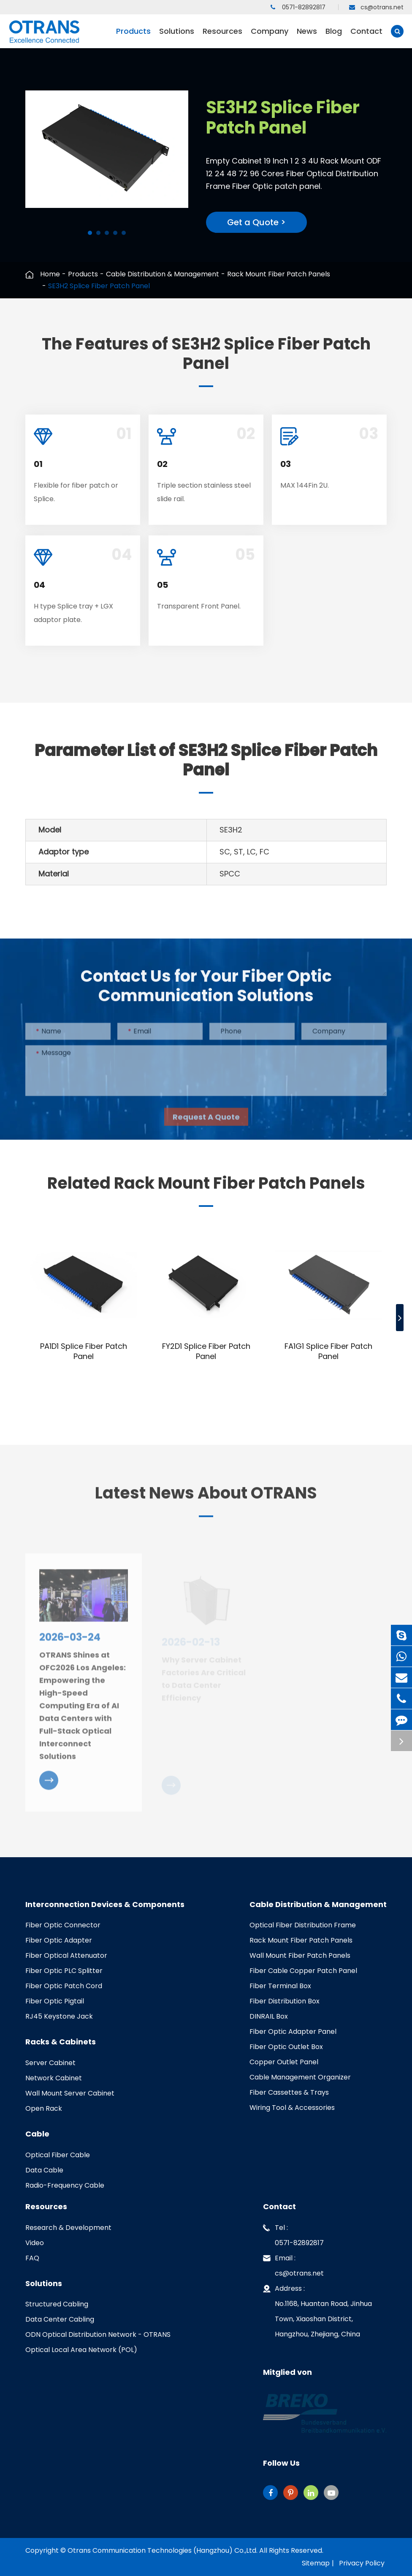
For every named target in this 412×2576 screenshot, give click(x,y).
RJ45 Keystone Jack (59, 2016)
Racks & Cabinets (60, 2042)
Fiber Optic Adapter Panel (292, 2031)
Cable (37, 2134)
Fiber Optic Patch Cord (63, 1986)
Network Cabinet (53, 2078)
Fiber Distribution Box (284, 2001)
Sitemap (316, 2563)
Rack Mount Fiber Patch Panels (278, 274)
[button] (90, 233)
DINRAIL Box (268, 2016)
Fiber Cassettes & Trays (289, 2092)
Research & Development (68, 2227)
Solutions (176, 37)
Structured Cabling (56, 2304)
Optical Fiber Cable (57, 2155)
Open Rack (43, 2108)
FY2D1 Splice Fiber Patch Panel (206, 1351)
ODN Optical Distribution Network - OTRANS (98, 2334)
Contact (366, 37)
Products (133, 37)
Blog (333, 37)
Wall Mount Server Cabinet (69, 2093)
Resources (222, 37)
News (307, 37)
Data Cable (44, 2170)
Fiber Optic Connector (62, 1925)
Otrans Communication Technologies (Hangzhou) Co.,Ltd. (163, 2550)
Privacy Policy (362, 2563)
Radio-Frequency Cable (64, 2185)
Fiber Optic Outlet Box (286, 2047)
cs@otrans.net (376, 7)
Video (34, 2243)
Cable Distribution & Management (162, 274)
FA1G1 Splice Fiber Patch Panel (328, 1351)
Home (50, 274)
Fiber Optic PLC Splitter (64, 1971)
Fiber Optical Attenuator (66, 1955)
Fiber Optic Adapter (58, 1940)
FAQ (32, 2258)
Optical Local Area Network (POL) (81, 2350)
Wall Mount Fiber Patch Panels (299, 1955)
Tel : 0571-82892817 (293, 2234)
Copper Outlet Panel (283, 2062)
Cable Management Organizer (300, 2077)
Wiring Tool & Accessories (292, 2107)
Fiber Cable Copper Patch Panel (303, 1971)
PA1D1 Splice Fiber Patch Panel (83, 1351)
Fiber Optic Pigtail (54, 2001)
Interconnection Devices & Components (104, 1904)
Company (269, 37)
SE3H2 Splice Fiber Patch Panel (99, 286)
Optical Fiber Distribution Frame (302, 1925)
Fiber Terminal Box (280, 1986)
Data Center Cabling (59, 2319)
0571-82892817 (298, 7)
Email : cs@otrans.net (293, 2264)
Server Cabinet (50, 2063)
